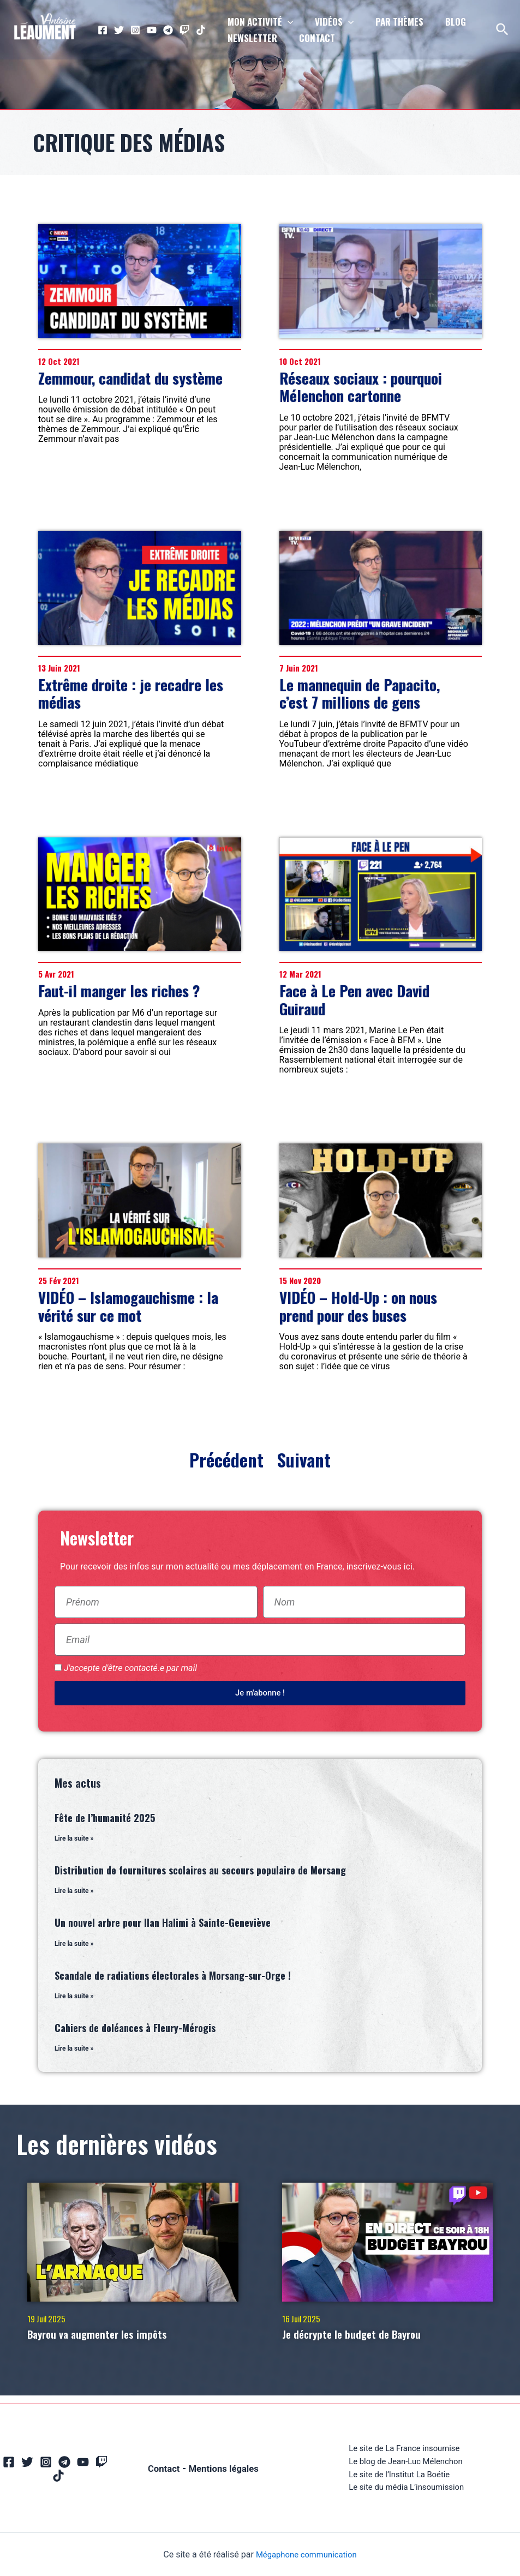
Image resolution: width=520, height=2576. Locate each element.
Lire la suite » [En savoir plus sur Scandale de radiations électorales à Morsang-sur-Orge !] (74, 1998)
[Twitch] (184, 30)
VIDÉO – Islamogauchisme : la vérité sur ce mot (128, 1306)
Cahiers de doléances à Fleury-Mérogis (135, 2030)
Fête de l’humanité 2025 (105, 1818)
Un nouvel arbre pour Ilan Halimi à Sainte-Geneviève (163, 1924)
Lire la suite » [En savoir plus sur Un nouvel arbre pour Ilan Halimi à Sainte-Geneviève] (74, 1945)
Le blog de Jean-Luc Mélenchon (405, 2459)
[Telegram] (168, 30)
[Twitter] (119, 30)
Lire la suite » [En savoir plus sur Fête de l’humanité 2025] (74, 1839)
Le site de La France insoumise (404, 2445)
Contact (163, 2459)
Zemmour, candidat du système (130, 378)
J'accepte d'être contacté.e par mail (130, 1668)
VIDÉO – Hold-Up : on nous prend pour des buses (358, 1306)
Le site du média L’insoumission (406, 2487)
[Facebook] (102, 30)
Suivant (302, 1459)
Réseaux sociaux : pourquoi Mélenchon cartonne (360, 386)
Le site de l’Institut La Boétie (398, 2473)
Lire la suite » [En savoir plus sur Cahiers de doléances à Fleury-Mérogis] (74, 2051)
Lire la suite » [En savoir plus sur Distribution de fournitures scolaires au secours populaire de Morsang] (74, 1892)
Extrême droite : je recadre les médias (130, 693)
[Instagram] (135, 30)
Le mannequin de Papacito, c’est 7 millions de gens (359, 693)
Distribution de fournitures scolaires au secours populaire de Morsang (200, 1871)
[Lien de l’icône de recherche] (503, 30)
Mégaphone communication (306, 2554)
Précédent (229, 1459)
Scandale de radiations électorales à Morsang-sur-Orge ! (173, 1977)
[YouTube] (152, 30)
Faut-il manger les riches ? (119, 991)
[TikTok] (201, 30)
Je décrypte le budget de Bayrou (366, 2337)
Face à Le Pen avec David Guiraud (354, 999)
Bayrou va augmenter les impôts (112, 2337)
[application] (285, 22)
